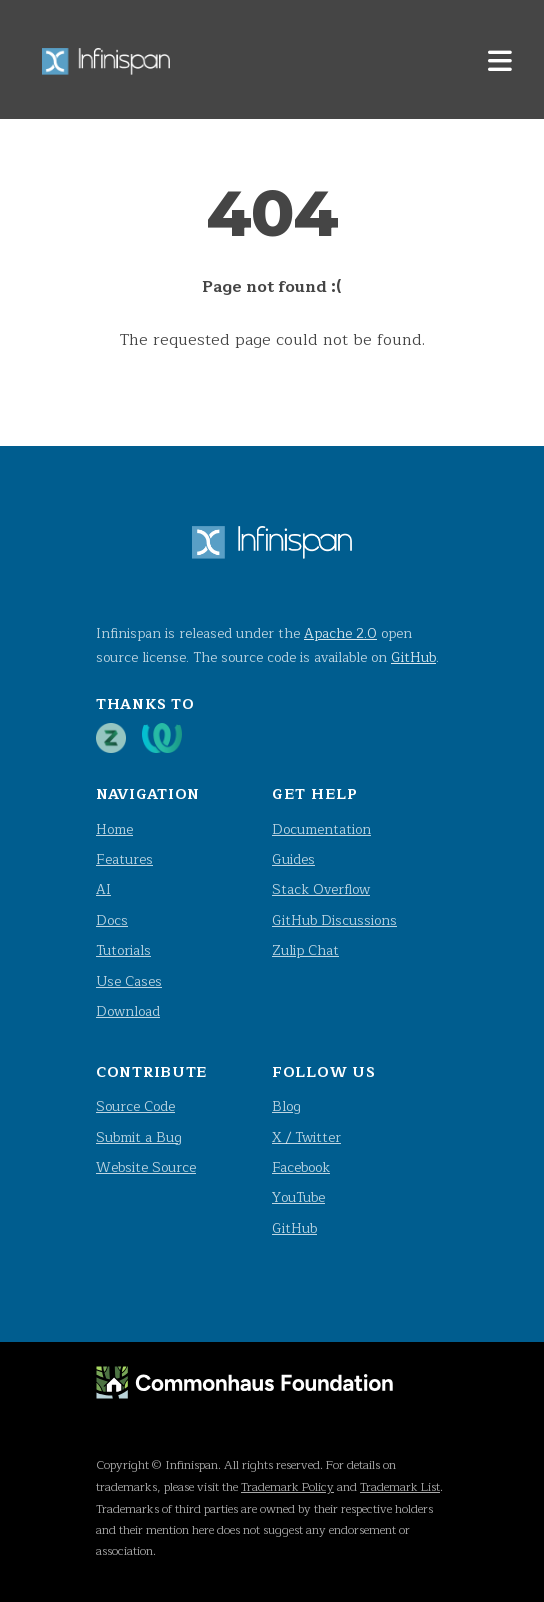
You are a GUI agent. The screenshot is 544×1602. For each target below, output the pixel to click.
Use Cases (129, 981)
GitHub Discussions (334, 920)
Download (128, 1011)
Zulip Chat (305, 950)
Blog (286, 1106)
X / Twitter (306, 1137)
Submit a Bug (139, 1137)
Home (114, 829)
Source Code (135, 1106)
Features (124, 859)
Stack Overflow (321, 889)
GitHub (413, 657)
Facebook (301, 1167)
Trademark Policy (287, 1487)
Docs (112, 920)
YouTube (298, 1197)
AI (103, 889)
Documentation (321, 829)
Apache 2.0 (340, 633)
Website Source (146, 1167)
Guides (293, 859)
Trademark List (400, 1487)
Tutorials (123, 950)
